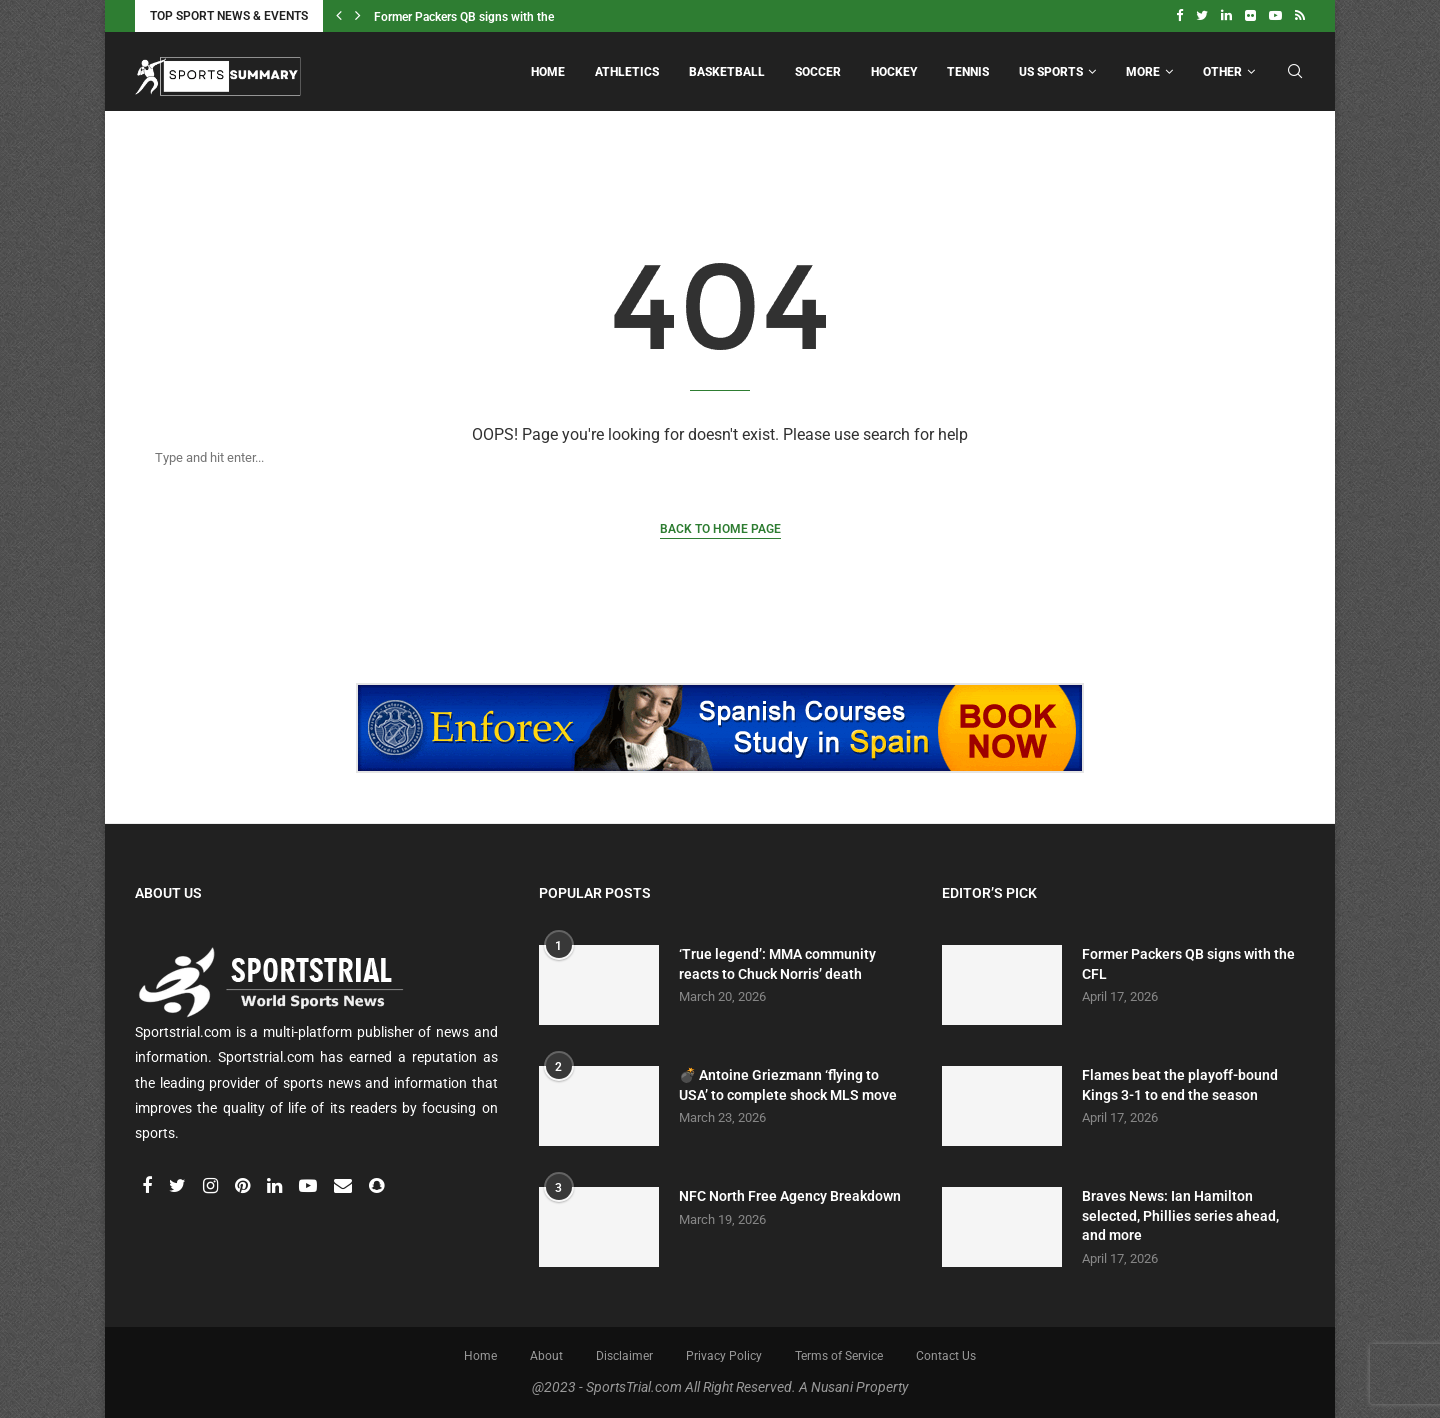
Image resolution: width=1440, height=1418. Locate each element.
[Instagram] (212, 1187)
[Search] (700, 457)
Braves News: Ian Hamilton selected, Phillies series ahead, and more (1180, 1215)
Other (1222, 72)
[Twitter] (1202, 16)
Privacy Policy (724, 1356)
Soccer (818, 72)
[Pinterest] (244, 1187)
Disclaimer (624, 1356)
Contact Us (946, 1356)
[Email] (344, 1187)
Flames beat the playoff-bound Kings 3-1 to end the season (1180, 1085)
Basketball (727, 72)
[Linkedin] (1226, 16)
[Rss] (1300, 16)
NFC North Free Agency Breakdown (790, 1196)
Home (548, 72)
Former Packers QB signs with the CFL (476, 17)
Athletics (627, 72)
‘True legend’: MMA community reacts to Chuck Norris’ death (777, 964)
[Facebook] (1179, 16)
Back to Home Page (720, 529)
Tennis (968, 72)
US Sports (1051, 72)
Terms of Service (839, 1356)
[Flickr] (1250, 16)
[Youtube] (1275, 16)
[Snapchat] (376, 1187)
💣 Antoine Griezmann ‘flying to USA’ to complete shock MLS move (788, 1085)
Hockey (894, 72)
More (1143, 72)
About (546, 1356)
